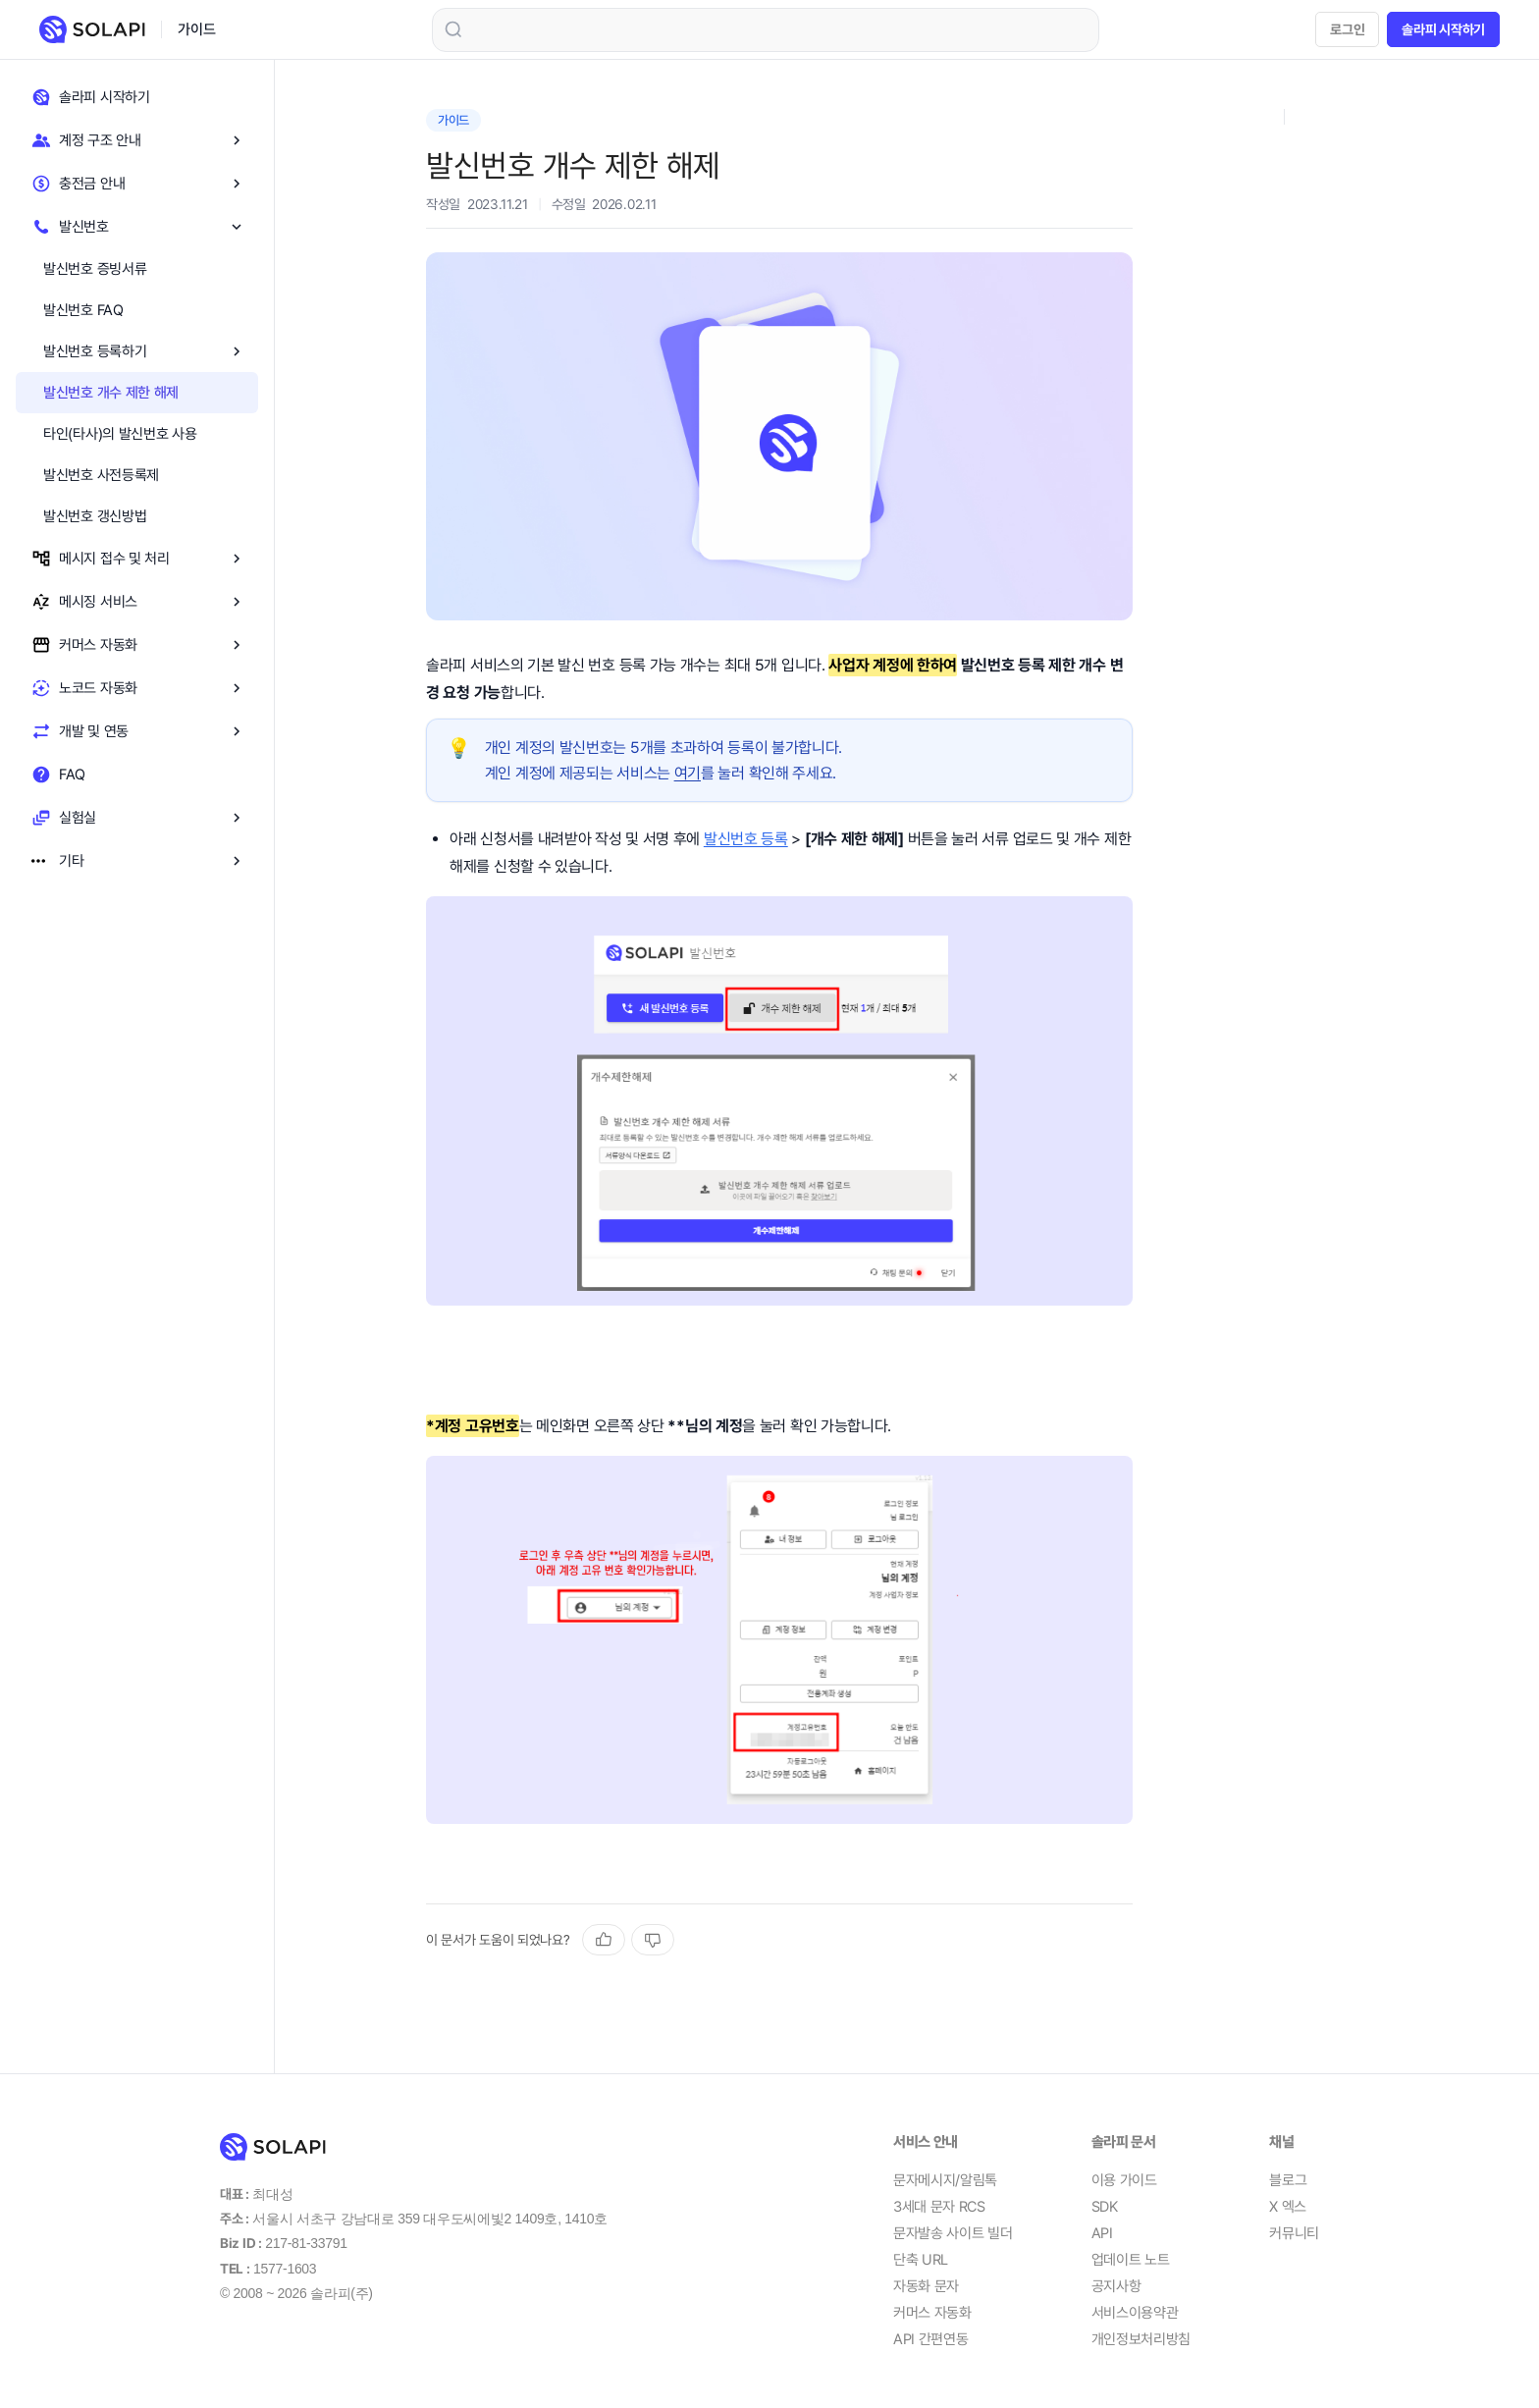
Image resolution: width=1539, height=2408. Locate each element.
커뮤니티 (1294, 2233)
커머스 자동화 (932, 2313)
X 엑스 (1287, 2207)
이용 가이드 (1124, 2180)
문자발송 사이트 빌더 (953, 2233)
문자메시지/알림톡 (945, 2180)
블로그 (1287, 2180)
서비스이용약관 (1135, 2313)
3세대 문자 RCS (939, 2207)
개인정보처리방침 (1141, 2339)
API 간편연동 (931, 2339)
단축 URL (920, 2260)
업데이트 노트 (1130, 2260)
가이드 (196, 29)
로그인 (1347, 29)
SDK (1104, 2207)
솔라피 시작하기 (1443, 29)
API (1102, 2233)
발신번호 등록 (746, 838)
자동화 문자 (926, 2286)
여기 (687, 773)
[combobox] (765, 30)
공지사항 (1116, 2286)
